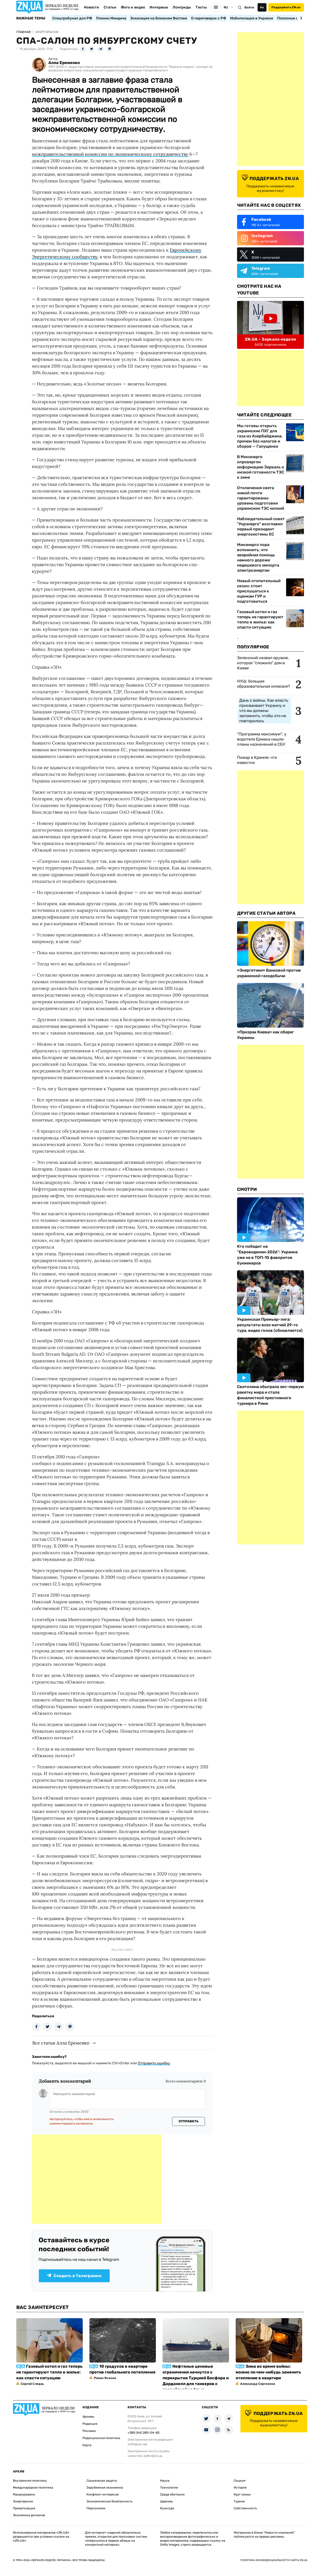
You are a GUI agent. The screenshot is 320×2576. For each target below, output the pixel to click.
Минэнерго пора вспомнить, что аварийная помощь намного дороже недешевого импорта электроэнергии (258, 557)
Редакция (90, 2424)
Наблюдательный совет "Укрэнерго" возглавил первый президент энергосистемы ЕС (261, 526)
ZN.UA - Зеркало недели (270, 339)
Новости (91, 7)
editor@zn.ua (153, 2456)
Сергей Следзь (32, 2384)
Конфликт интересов (103, 2494)
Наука (164, 2481)
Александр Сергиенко (257, 2384)
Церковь (166, 2501)
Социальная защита (102, 2481)
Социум (240, 2481)
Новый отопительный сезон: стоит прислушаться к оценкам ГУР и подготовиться (259, 591)
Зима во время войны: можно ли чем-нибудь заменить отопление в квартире (268, 2372)
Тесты (201, 7)
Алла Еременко (64, 62)
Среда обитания (172, 2494)
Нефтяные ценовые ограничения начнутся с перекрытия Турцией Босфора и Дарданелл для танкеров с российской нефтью (196, 2378)
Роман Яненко (105, 2378)
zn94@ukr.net (137, 2444)
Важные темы (30, 18)
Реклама (89, 2431)
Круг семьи (242, 2494)
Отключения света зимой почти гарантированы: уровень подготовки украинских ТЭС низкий (260, 498)
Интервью (159, 7)
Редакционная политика (101, 2438)
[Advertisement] (96, 2179)
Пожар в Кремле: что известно (257, 760)
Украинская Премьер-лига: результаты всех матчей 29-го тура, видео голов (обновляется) (270, 1325)
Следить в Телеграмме (74, 2275)
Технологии (169, 2487)
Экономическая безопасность (109, 2501)
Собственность (245, 2508)
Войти (249, 7)
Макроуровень (24, 2494)
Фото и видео (133, 7)
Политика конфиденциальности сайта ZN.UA (273, 2560)
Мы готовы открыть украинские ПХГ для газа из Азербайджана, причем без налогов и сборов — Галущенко (260, 436)
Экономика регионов (29, 2515)
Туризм (239, 2501)
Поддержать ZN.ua (285, 7)
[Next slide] (300, 18)
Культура (167, 2508)
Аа (262, 7)
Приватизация (24, 2508)
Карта (87, 2445)
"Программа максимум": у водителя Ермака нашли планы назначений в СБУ (261, 739)
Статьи (110, 7)
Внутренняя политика (30, 2481)
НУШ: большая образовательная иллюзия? (263, 684)
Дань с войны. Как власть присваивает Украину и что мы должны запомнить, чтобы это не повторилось (263, 710)
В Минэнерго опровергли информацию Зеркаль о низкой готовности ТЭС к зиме (260, 467)
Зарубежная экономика (105, 2487)
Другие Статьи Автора (266, 913)
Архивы (88, 2417)
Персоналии (96, 2508)
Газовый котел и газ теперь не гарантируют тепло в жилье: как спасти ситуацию (260, 619)
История (240, 2487)
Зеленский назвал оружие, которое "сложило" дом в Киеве (263, 662)
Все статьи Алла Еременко (60, 2043)
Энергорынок (23, 2501)
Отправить (189, 2121)
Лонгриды (182, 7)
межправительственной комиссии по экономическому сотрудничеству (110, 154)
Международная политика (33, 2487)
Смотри (247, 1189)
